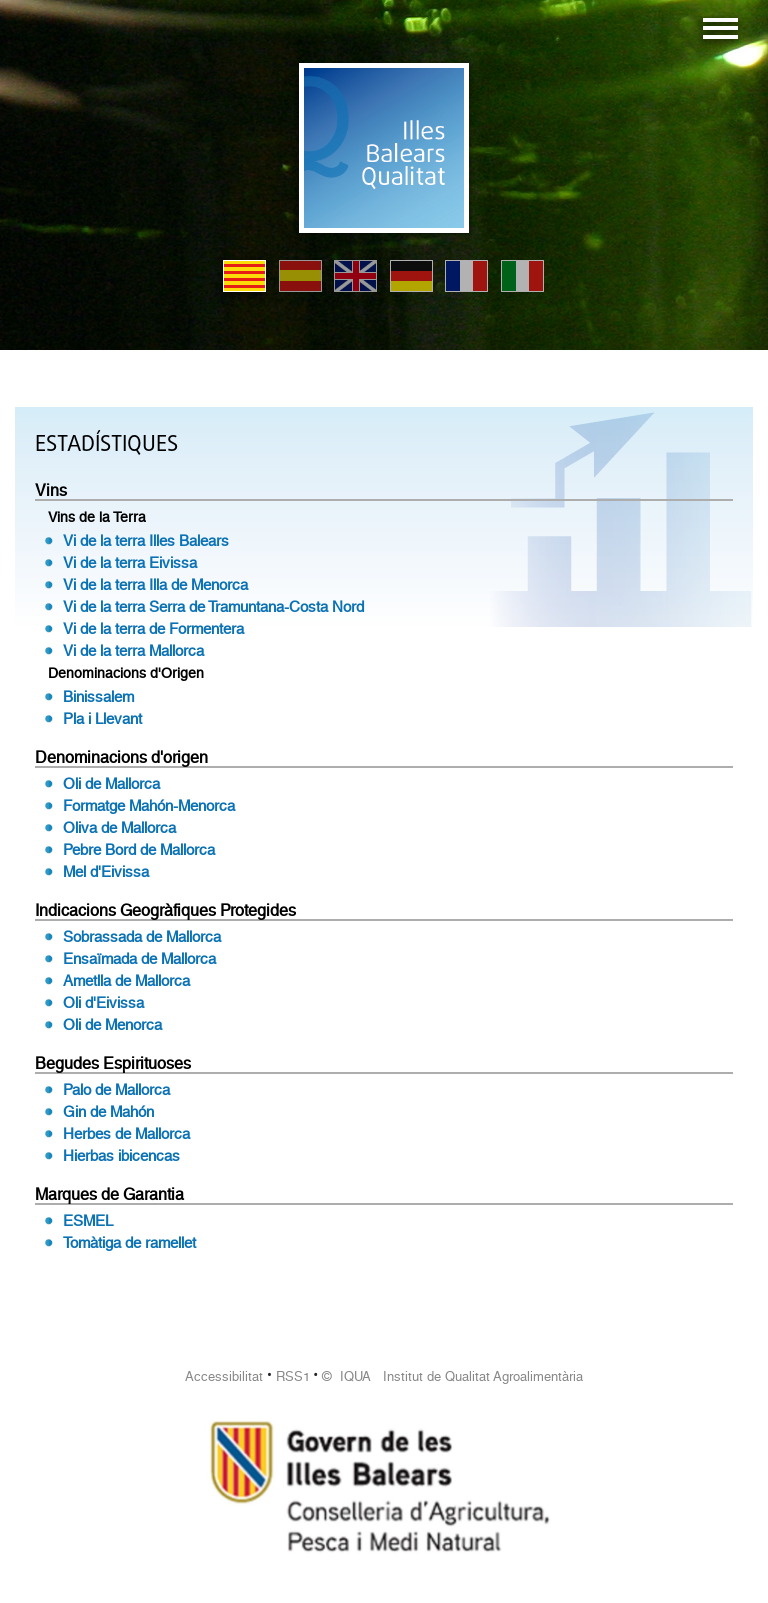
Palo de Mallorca (116, 1090)
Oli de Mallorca (111, 784)
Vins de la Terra (97, 517)
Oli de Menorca (112, 1025)
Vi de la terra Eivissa (130, 563)
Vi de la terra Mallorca (133, 651)
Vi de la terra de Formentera (153, 629)
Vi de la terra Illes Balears (146, 541)
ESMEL (88, 1221)
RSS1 (293, 1376)
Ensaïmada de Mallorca (139, 959)
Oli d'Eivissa (103, 1003)
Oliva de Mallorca (119, 828)
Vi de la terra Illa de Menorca (155, 585)
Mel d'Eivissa (106, 872)
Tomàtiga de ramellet (129, 1243)
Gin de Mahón (108, 1112)
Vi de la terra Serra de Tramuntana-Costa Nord (213, 607)
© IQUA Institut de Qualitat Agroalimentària (452, 1376)
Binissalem (98, 697)
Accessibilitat (224, 1376)
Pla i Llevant (102, 719)
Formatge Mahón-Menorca (149, 806)
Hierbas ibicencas (121, 1156)
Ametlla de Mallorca (126, 981)
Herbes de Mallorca (126, 1134)
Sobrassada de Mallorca (142, 937)
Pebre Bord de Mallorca (139, 850)
